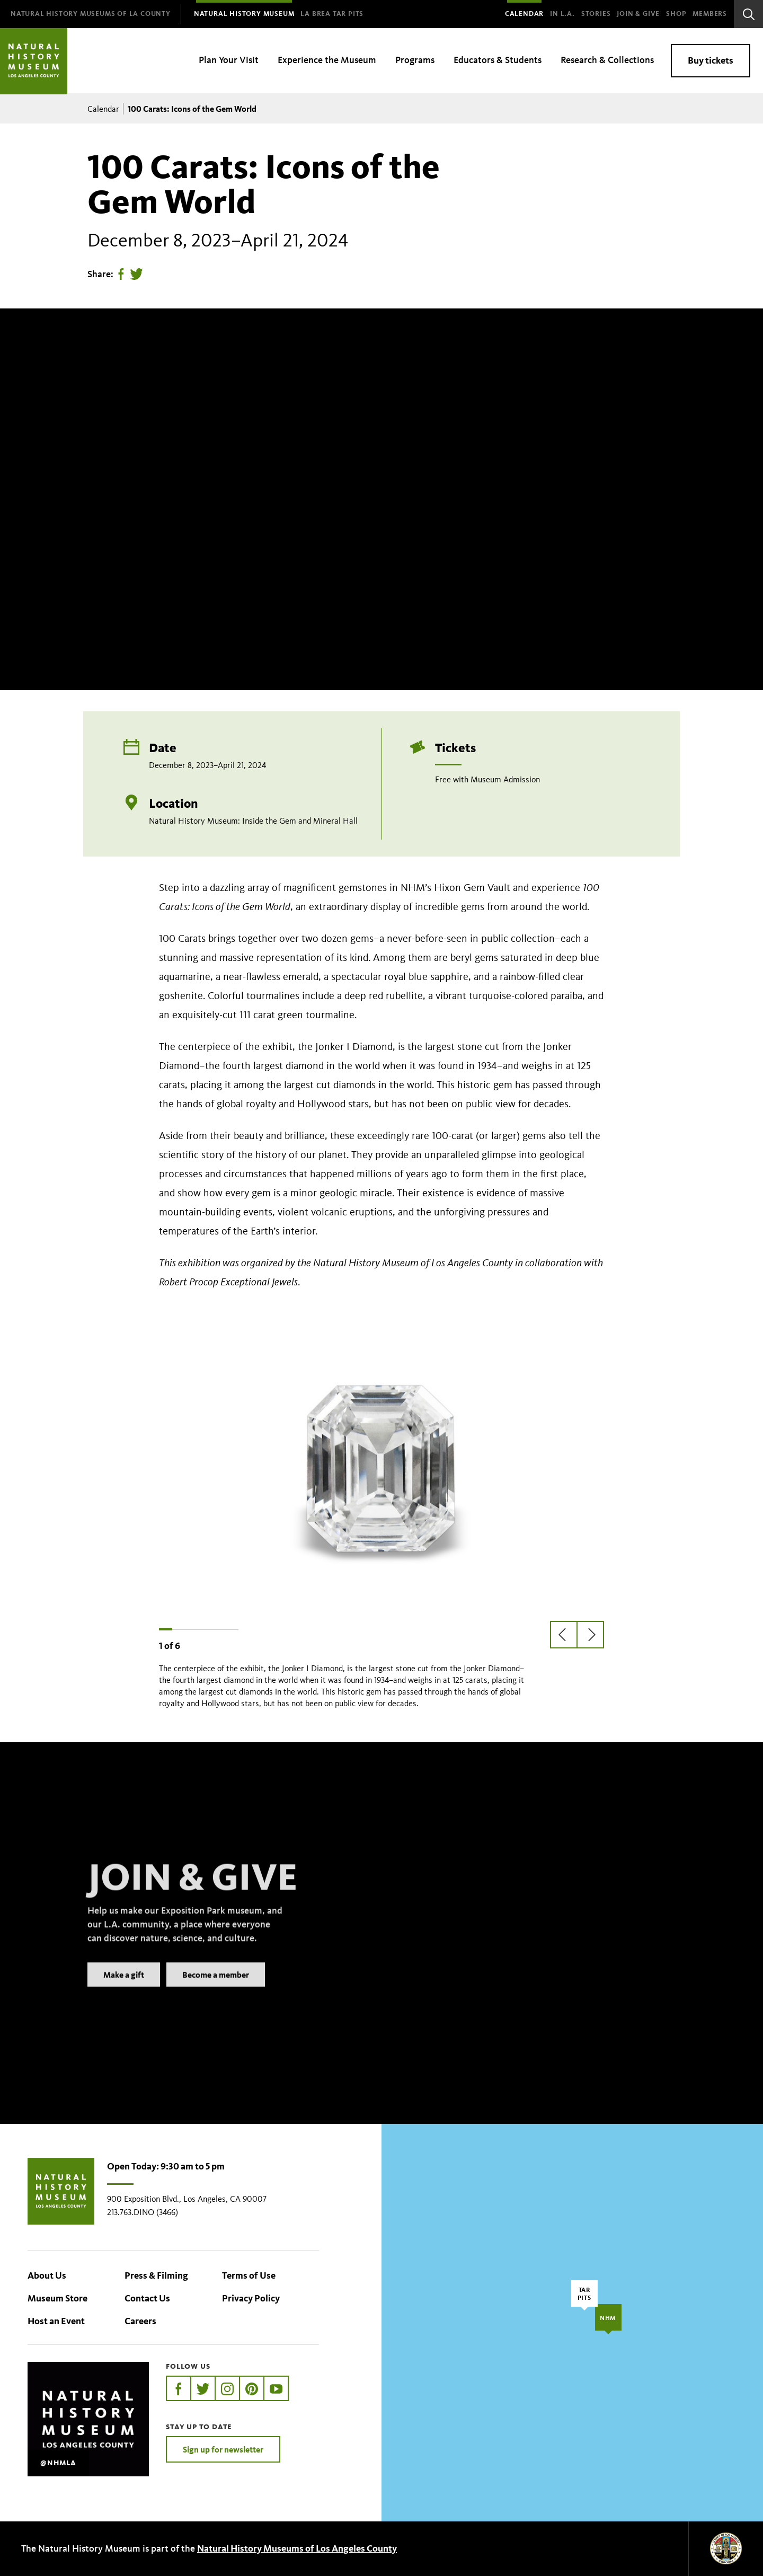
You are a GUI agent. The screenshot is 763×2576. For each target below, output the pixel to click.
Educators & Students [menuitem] (498, 60)
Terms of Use (249, 2275)
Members (710, 14)
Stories (596, 14)
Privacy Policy (251, 2298)
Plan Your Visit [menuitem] (229, 60)
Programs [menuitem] (414, 60)
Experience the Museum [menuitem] (327, 60)
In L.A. (562, 14)
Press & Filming (156, 2275)
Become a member (215, 1988)
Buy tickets (710, 60)
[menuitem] (90, 14)
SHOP (676, 14)
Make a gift (123, 1988)
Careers (140, 2321)
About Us (47, 2275)
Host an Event (56, 2321)
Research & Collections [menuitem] (607, 60)
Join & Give (638, 14)
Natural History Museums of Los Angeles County (297, 2548)
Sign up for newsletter (223, 2449)
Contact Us (147, 2298)
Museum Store (57, 2298)
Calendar (524, 14)
